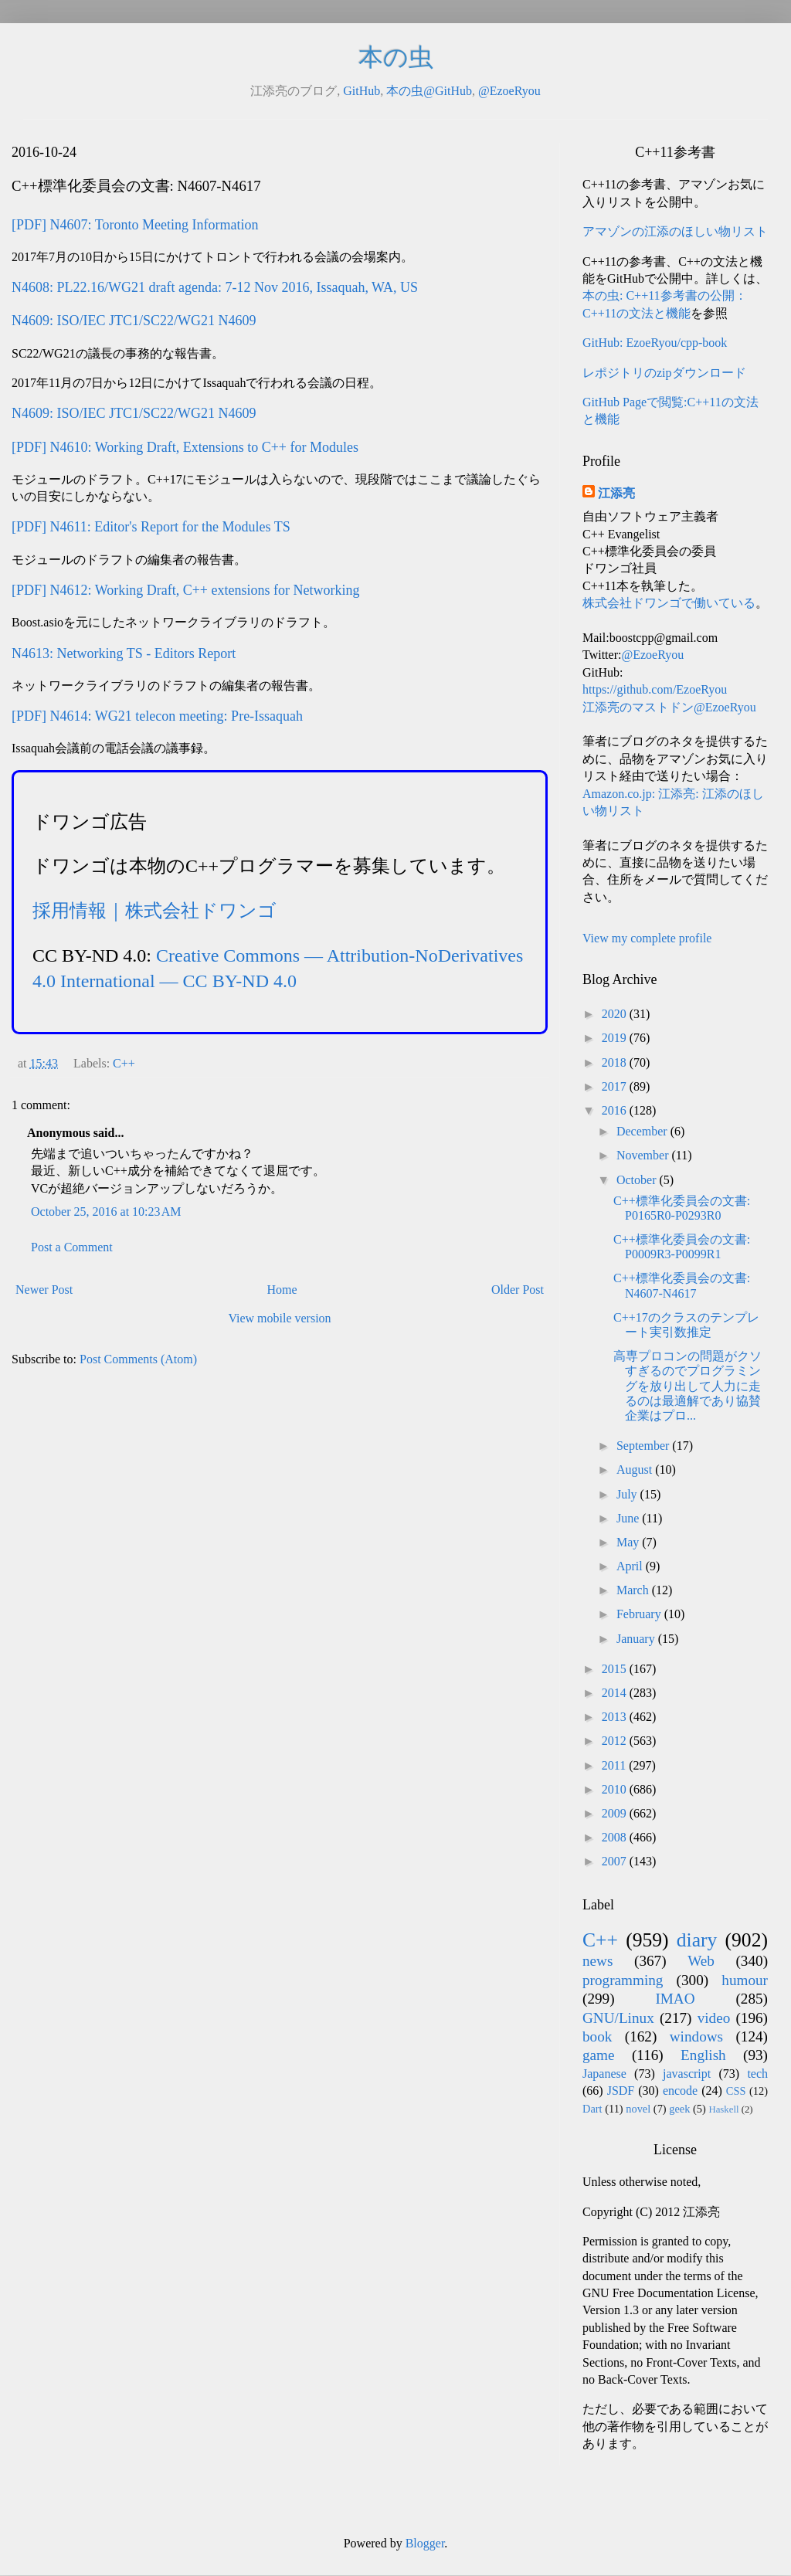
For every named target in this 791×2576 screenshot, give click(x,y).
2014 (616, 1692)
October (638, 1179)
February (640, 1614)
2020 (616, 1013)
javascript (687, 2073)
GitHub (361, 90)
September (644, 1445)
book (597, 2036)
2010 (616, 1789)
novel (638, 2109)
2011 (615, 1765)
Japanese (604, 2073)
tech (757, 2073)
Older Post (517, 1289)
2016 (616, 1110)
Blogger (425, 2543)
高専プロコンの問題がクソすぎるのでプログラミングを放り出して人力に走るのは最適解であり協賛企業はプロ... (687, 1385)
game (598, 2055)
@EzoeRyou (509, 90)
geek (679, 2109)
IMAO (674, 1999)
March (634, 1590)
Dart (592, 2109)
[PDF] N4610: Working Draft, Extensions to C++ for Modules (185, 447)
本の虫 (395, 57)
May (629, 1542)
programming (622, 1980)
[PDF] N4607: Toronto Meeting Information (135, 224)
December (643, 1131)
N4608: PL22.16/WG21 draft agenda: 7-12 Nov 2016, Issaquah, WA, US (215, 287)
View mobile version (279, 1318)
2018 (616, 1062)
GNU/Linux (618, 2018)
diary (697, 1940)
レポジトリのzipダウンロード (664, 372)
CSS (736, 2091)
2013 (616, 1716)
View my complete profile (646, 938)
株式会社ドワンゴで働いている (668, 602)
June (629, 1518)
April (631, 1566)
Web (701, 1961)
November (644, 1155)
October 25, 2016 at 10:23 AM (106, 1211)
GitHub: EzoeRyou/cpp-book (654, 342)
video (714, 2018)
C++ (124, 1063)
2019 (616, 1037)
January (637, 1638)
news (597, 1961)
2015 (616, 1668)
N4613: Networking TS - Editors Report (124, 653)
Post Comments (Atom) (138, 1359)
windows (696, 2036)
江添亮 (616, 493)
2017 (616, 1086)
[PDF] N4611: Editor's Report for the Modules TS (151, 527)
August (635, 1469)
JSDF (621, 2090)
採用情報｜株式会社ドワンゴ (154, 911)
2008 (616, 1837)
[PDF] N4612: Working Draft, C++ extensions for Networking (185, 590)
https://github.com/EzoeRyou (654, 689)
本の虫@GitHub (429, 90)
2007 (616, 1861)
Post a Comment (72, 1247)
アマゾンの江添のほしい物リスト (675, 231)
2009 (616, 1813)
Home (282, 1289)
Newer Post (44, 1289)
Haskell (723, 2109)
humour (744, 1980)
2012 (616, 1740)
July (628, 1494)
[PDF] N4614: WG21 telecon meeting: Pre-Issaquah (157, 716)
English (703, 2055)
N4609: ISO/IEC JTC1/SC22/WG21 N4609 (134, 320)
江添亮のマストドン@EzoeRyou (669, 707)
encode (680, 2090)
